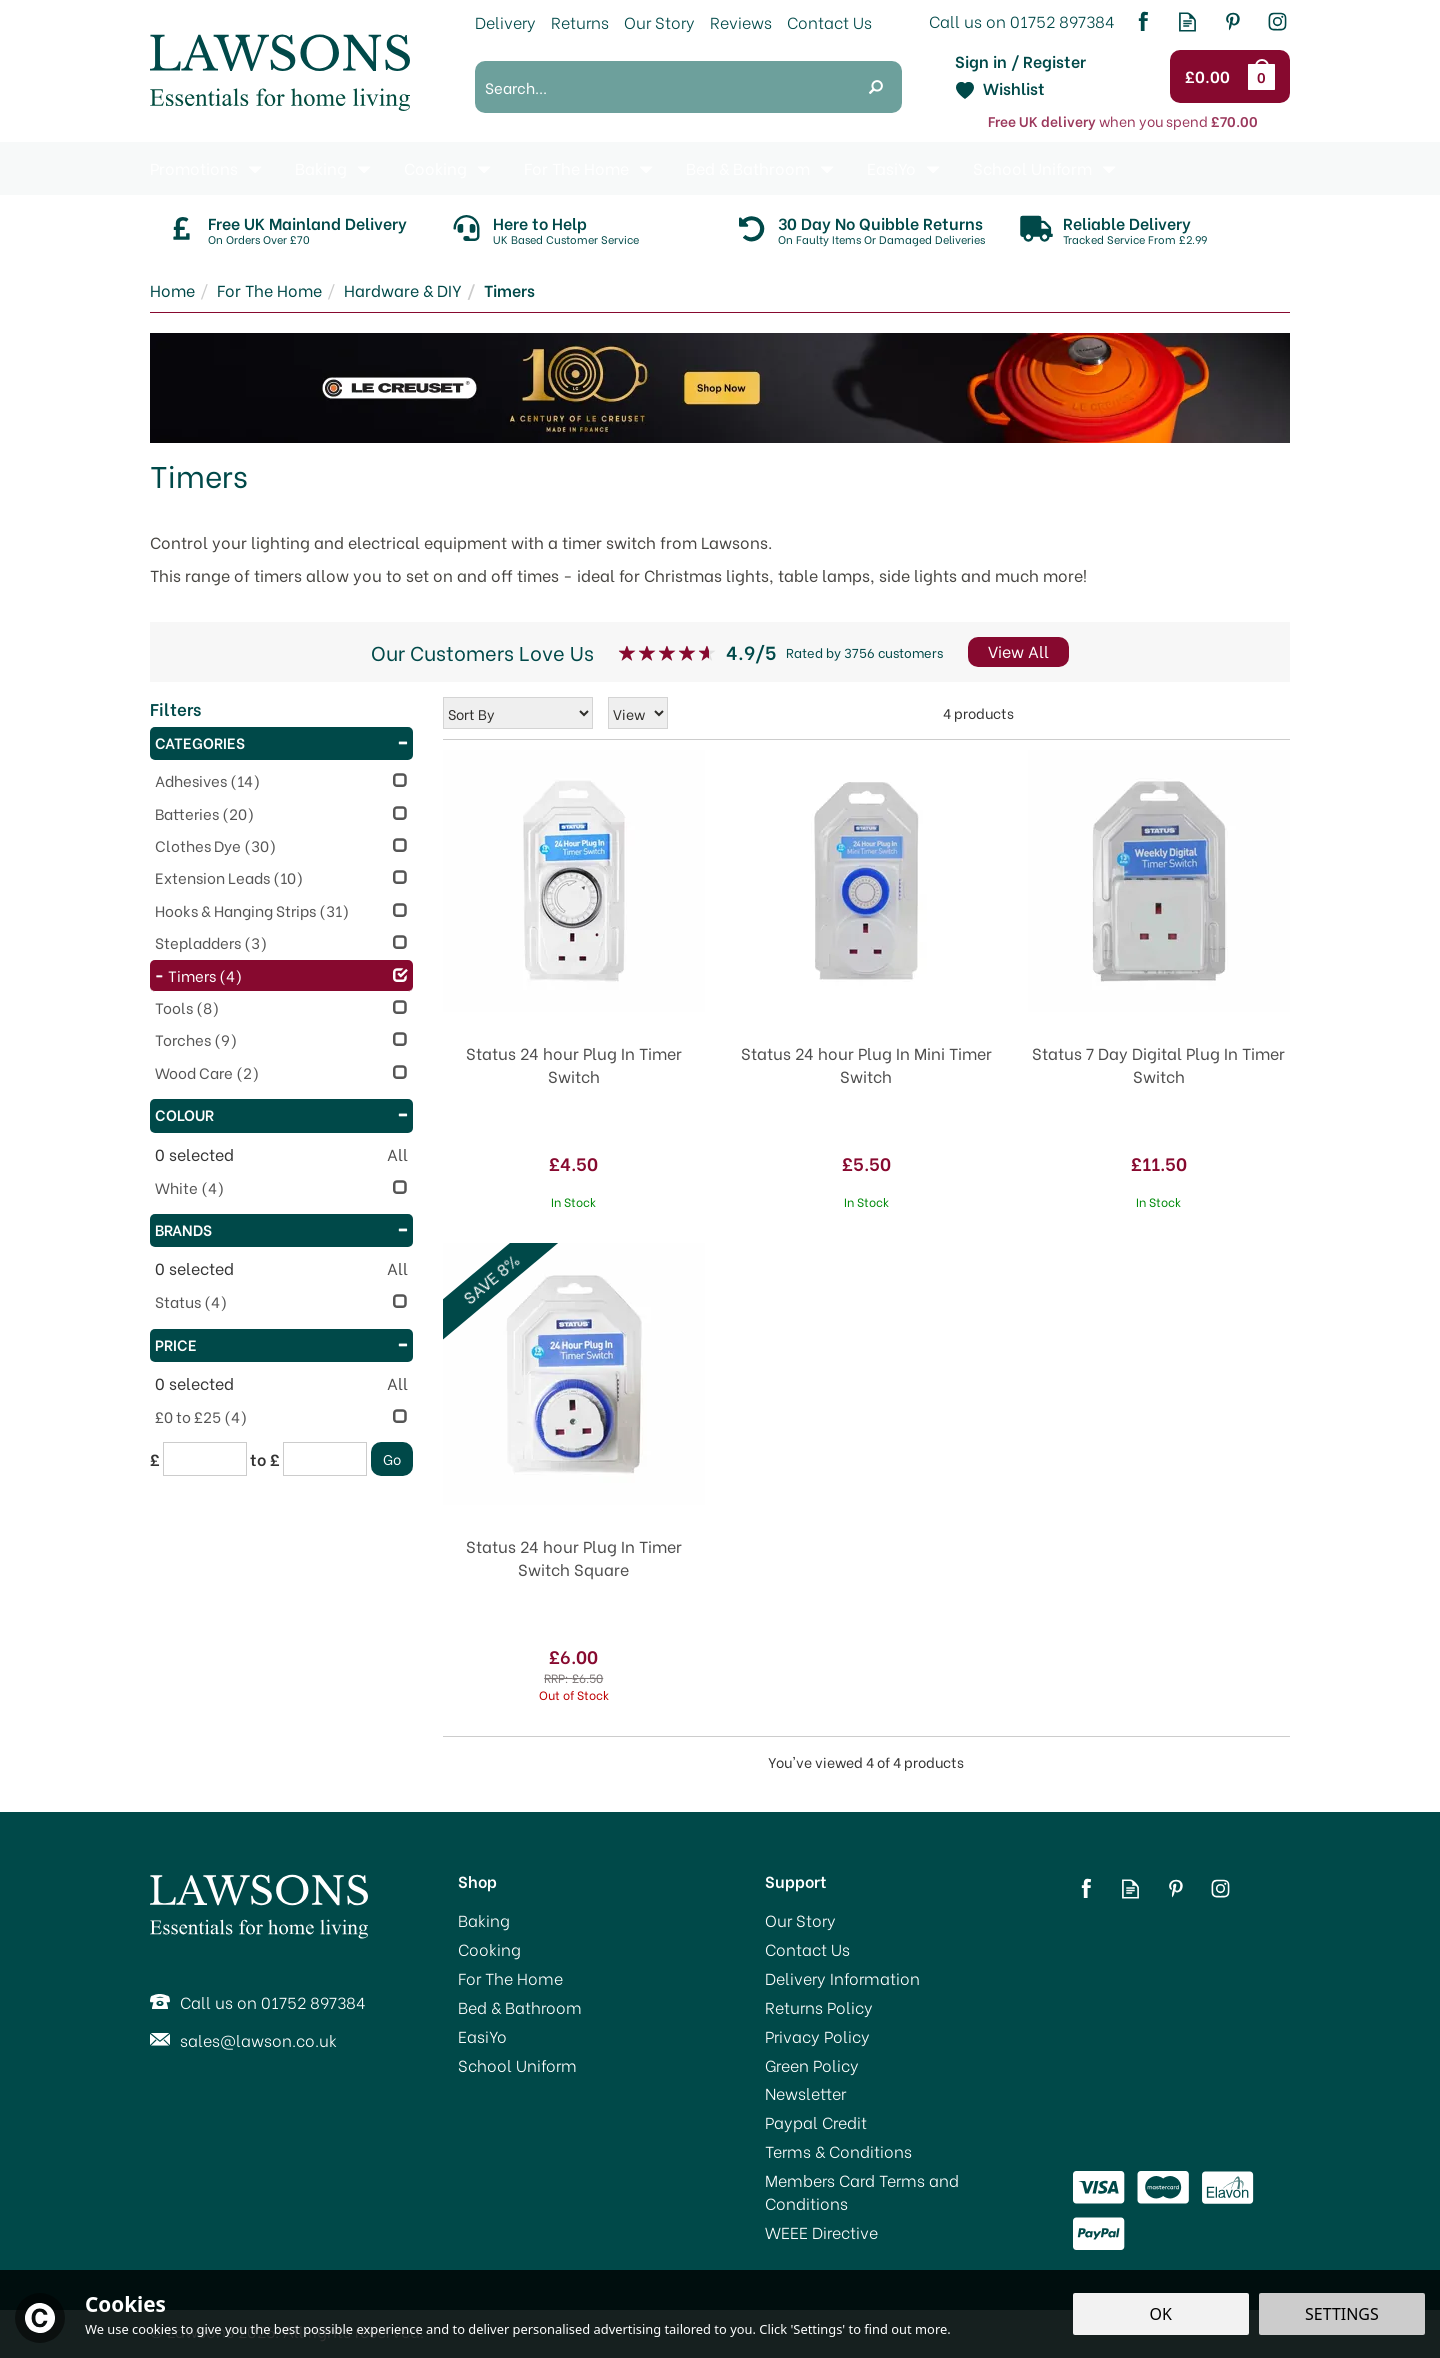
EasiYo (482, 2036)
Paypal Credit (816, 2122)
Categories (281, 742)
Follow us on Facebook (1142, 21)
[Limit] (638, 713)
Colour (281, 1114)
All (397, 1154)
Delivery (505, 21)
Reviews (741, 21)
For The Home (510, 1978)
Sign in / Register (1020, 61)
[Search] (662, 87)
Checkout (1210, 77)
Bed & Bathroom (520, 2007)
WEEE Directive (821, 2232)
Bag (1265, 76)
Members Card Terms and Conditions (862, 2191)
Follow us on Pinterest (1232, 21)
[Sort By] (518, 713)
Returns (580, 21)
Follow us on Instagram (1277, 21)
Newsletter (805, 2093)
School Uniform (517, 2065)
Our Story (800, 1920)
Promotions (194, 167)
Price (281, 1344)
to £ (265, 1459)
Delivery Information (842, 1978)
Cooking (489, 1949)
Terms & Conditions (838, 2151)
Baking (484, 1920)
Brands (281, 1229)
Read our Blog (1187, 21)
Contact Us (807, 1949)
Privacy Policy (817, 2036)
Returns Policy (819, 2007)
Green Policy (812, 2065)
